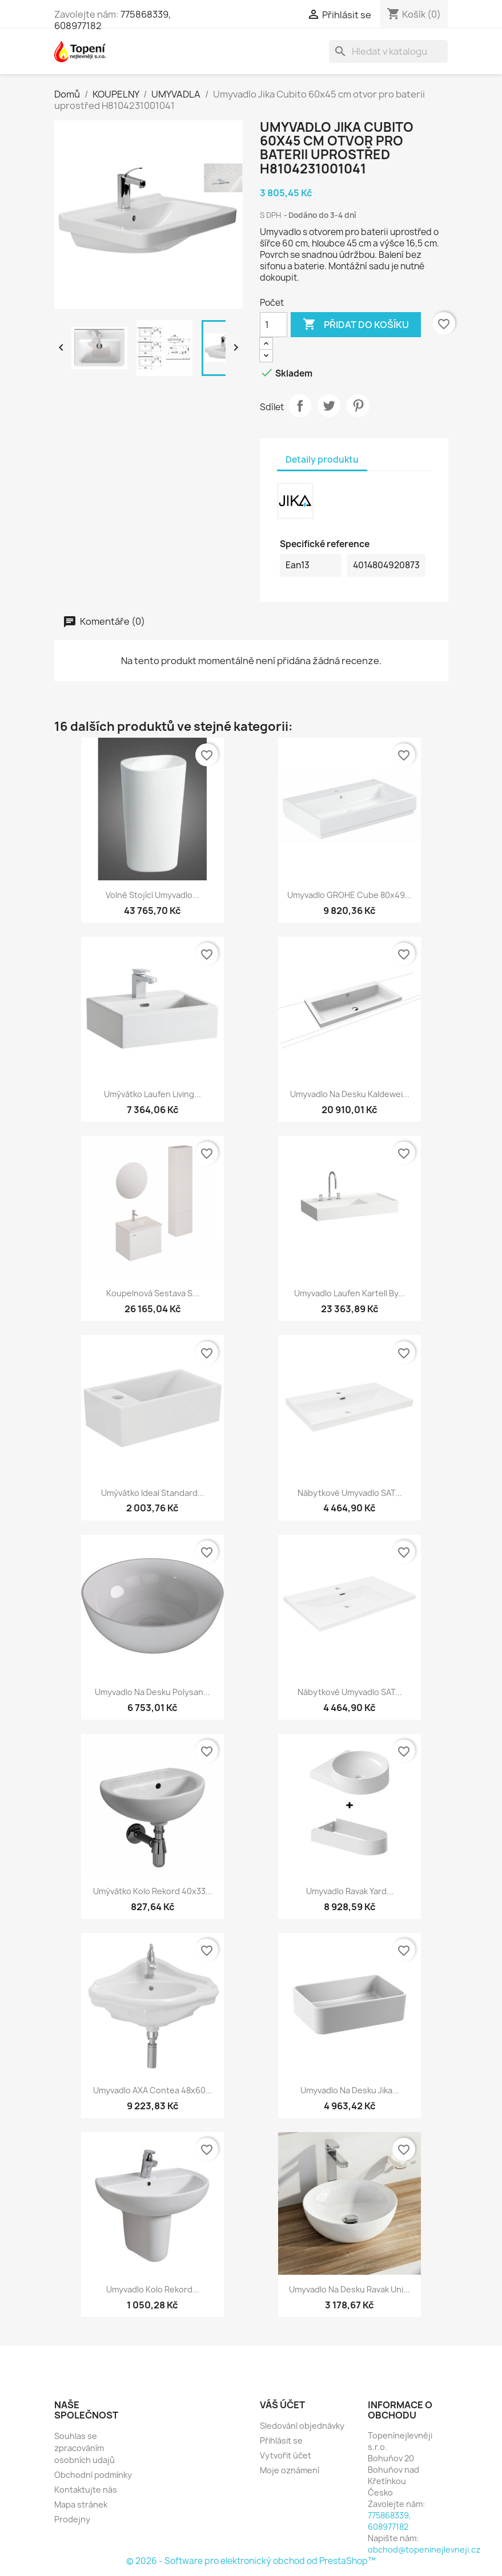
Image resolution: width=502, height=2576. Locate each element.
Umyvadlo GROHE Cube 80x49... (349, 894)
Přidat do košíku (356, 324)
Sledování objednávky (302, 2425)
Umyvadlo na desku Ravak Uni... (349, 2289)
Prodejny (72, 2519)
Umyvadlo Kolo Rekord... (152, 2289)
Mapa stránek (80, 2504)
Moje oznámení (289, 2470)
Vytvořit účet (285, 2455)
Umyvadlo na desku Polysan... (152, 1692)
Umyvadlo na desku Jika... (349, 2090)
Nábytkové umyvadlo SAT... (350, 1492)
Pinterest (358, 405)
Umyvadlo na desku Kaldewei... (349, 1094)
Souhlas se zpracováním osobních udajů (84, 2448)
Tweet (329, 405)
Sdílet (299, 405)
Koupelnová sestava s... (152, 1293)
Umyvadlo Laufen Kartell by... (349, 1293)
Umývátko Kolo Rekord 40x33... (152, 1891)
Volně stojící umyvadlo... (152, 894)
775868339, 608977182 (389, 2521)
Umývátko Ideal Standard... (152, 1492)
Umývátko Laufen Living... (152, 1094)
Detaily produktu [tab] (322, 460)
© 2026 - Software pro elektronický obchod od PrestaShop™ (251, 2561)
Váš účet (282, 2405)
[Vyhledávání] (388, 51)
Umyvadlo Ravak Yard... (349, 1891)
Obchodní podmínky (93, 2474)
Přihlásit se (281, 2440)
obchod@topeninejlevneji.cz (424, 2549)
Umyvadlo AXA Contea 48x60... (152, 2090)
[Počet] (273, 324)
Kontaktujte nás (85, 2489)
